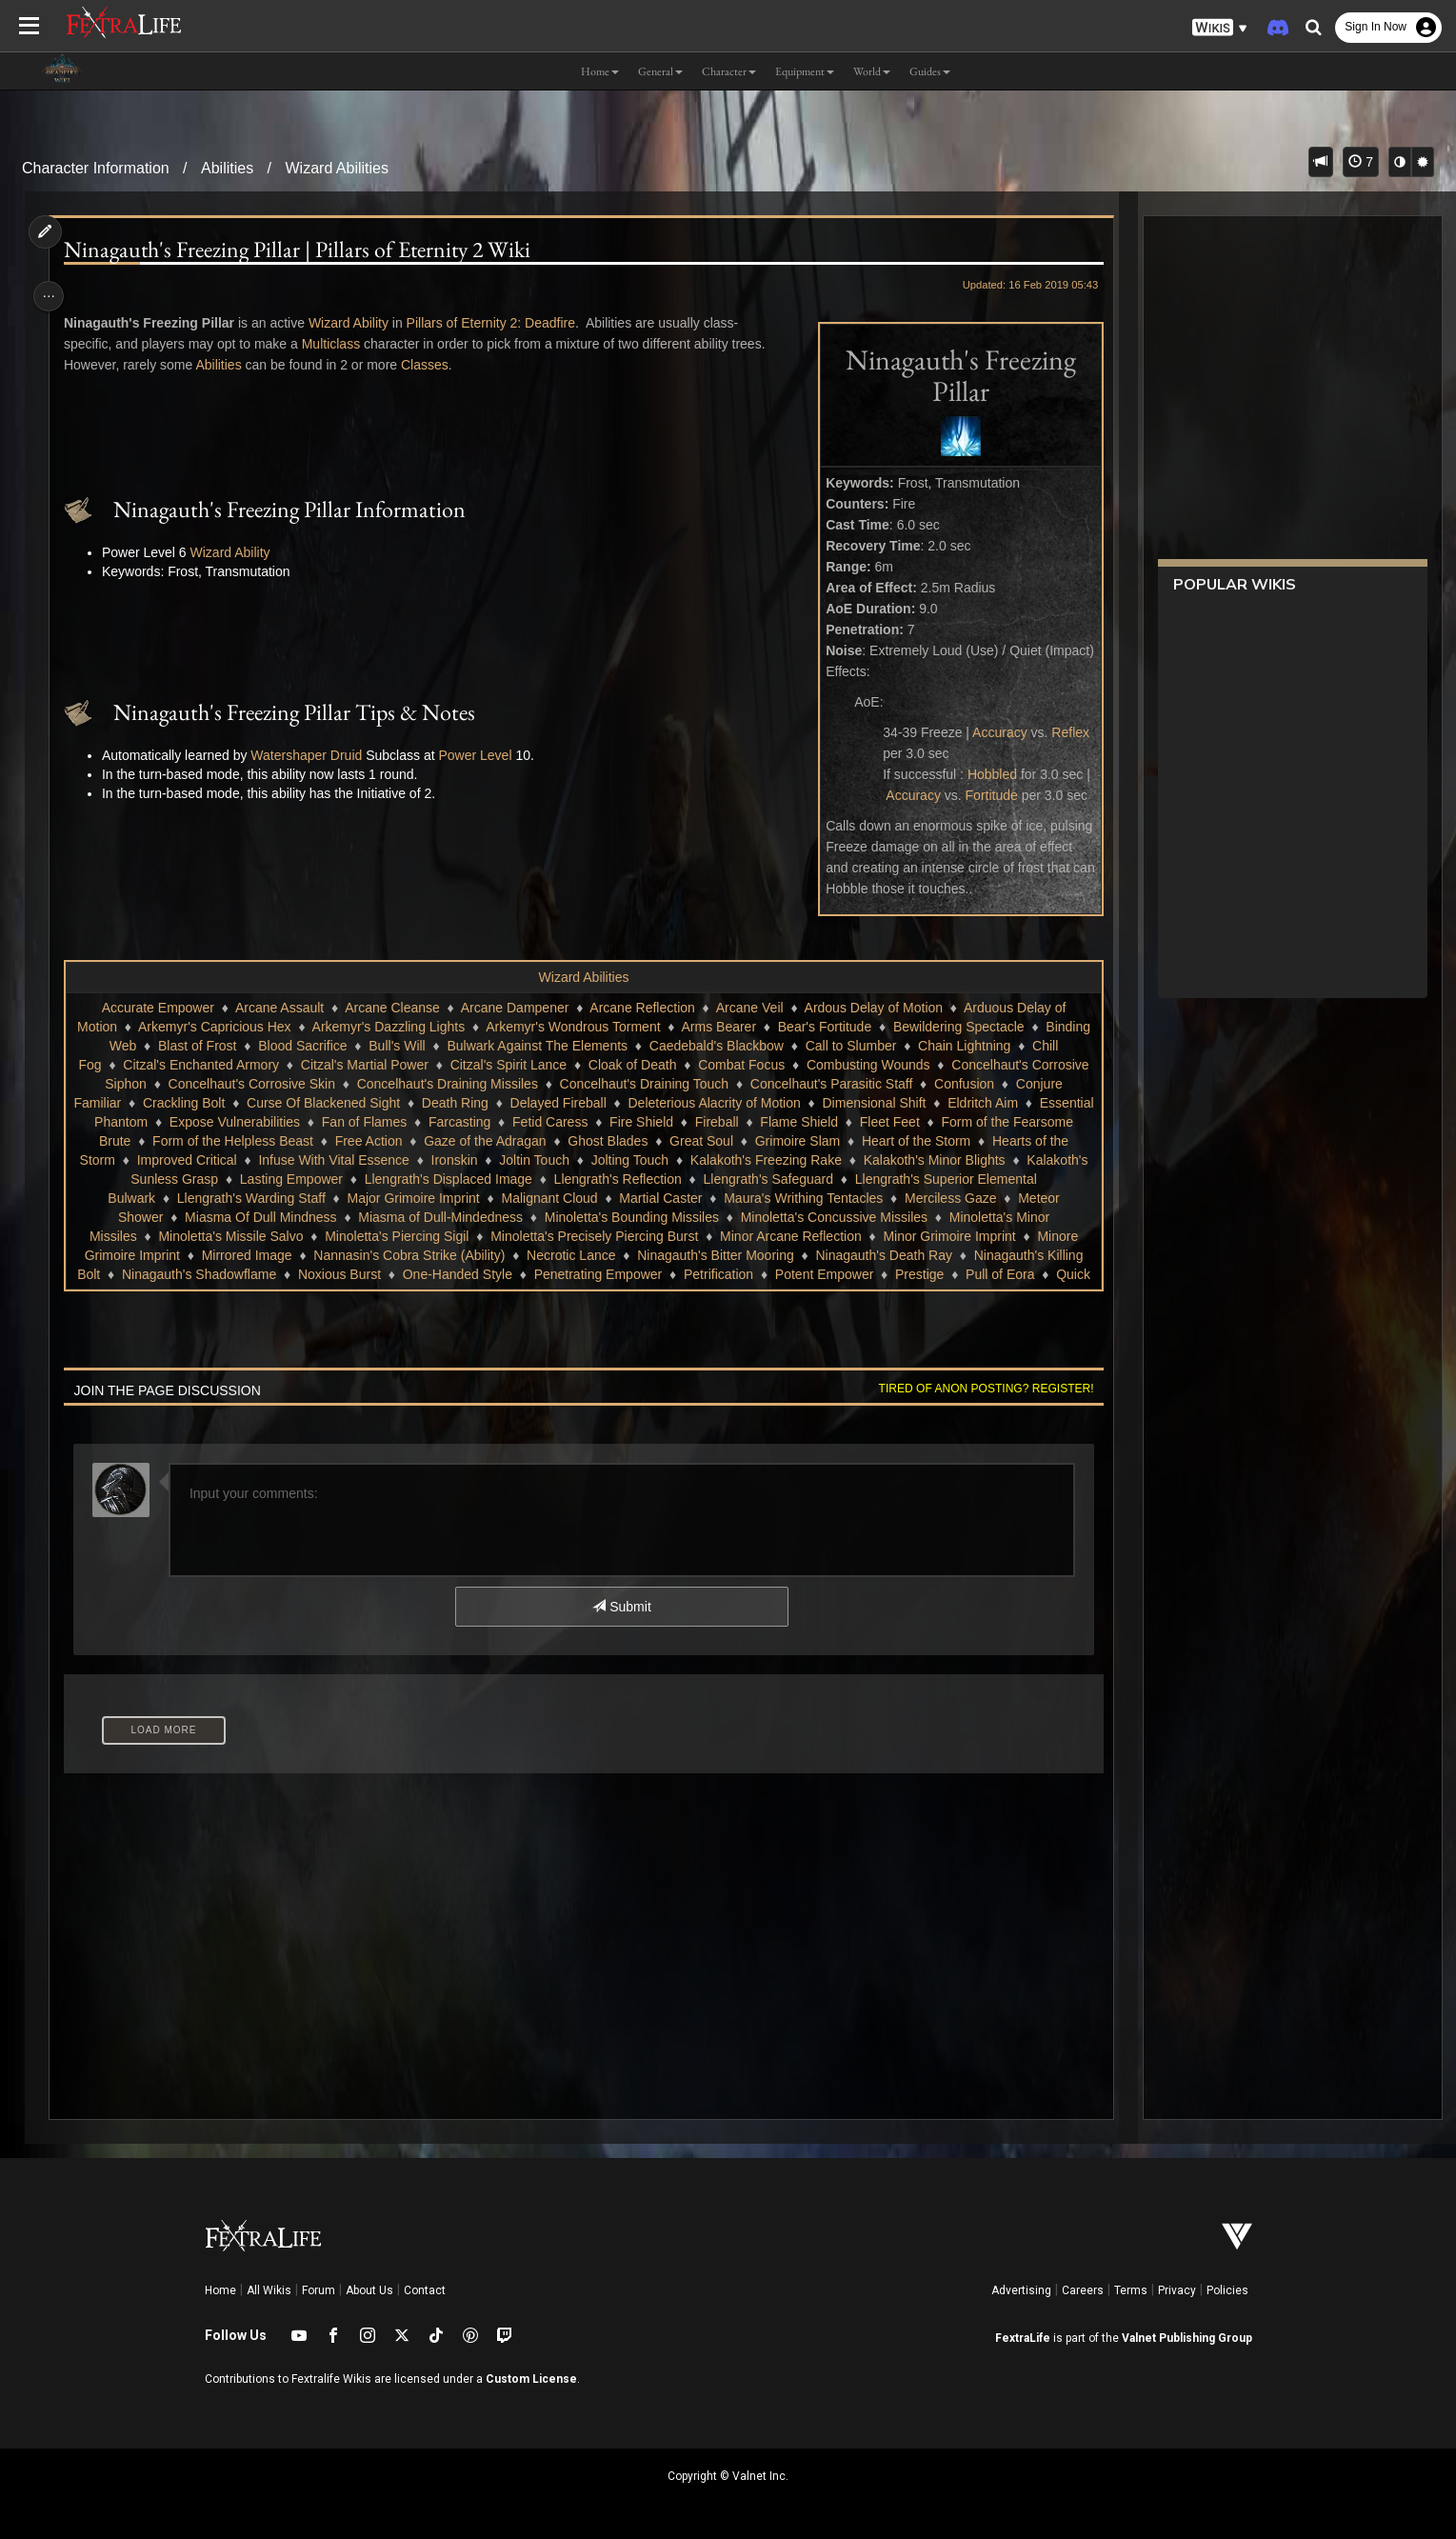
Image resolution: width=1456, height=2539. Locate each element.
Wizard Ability (355, 322)
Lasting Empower (403, 1179)
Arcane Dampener (514, 1007)
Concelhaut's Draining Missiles (642, 1083)
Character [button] (729, 71)
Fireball (906, 1122)
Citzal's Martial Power (522, 1064)
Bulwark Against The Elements (653, 1045)
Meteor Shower (185, 1217)
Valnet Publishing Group (1187, 2338)
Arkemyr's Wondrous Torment (635, 1026)
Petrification (934, 1274)
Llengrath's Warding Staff (331, 1198)
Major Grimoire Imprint (493, 1198)
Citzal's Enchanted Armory (359, 1064)
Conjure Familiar (261, 1102)
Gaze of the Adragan (655, 1141)
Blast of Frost (313, 1045)
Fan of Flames (553, 1122)
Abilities (227, 168)
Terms (1130, 2290)
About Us (369, 2290)
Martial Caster (740, 1198)
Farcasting (650, 1122)
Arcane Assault (278, 1007)
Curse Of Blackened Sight (511, 1102)
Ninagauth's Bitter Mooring (847, 1255)
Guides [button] (929, 71)
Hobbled (983, 774)
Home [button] (600, 71)
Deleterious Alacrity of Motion (902, 1102)
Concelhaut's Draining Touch (840, 1083)
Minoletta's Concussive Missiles (901, 1217)
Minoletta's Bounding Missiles (698, 1217)
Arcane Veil (749, 1007)
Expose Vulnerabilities (424, 1122)
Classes (431, 364)
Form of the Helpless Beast (403, 1141)
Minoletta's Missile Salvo (301, 1236)
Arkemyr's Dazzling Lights (452, 1026)
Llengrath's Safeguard (880, 1179)
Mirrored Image (378, 1255)
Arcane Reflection (641, 1007)
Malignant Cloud (629, 1198)
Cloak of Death (790, 1064)
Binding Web (214, 1045)
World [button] (871, 71)
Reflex (1062, 732)
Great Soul (872, 1141)
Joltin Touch (695, 1160)
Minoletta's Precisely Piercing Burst (665, 1236)
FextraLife (1022, 2338)
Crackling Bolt (372, 1102)
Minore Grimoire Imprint (241, 1255)
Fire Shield (832, 1122)
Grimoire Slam (968, 1141)
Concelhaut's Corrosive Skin (446, 1083)
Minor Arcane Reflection (862, 1236)
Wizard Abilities (337, 168)
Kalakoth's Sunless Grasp (254, 1179)
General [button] (660, 71)
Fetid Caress (740, 1122)
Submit (620, 1606)
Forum (318, 2290)
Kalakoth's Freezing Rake (926, 1160)
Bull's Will (513, 1045)
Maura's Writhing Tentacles (883, 1198)
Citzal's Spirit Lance (666, 1064)
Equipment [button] (804, 71)
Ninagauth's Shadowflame (415, 1274)
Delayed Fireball (747, 1102)
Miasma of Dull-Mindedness (508, 1217)
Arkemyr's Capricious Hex (277, 1026)
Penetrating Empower (814, 1274)
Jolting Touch (789, 1160)
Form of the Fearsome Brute (218, 1141)
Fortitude (982, 795)
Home (220, 2290)
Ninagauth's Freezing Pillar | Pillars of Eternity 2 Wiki (303, 249)
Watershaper (295, 755)
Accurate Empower (157, 1007)
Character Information (96, 168)
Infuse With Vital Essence (494, 1160)
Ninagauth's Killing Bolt (249, 1274)
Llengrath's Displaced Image (561, 1179)
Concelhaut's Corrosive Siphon (250, 1083)
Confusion (160, 1102)
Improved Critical (347, 1160)
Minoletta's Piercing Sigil (468, 1236)
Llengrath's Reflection (729, 1179)
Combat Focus (898, 1064)
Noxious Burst (555, 1274)
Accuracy (991, 732)
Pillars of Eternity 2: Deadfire (497, 322)
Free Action (539, 1141)
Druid (353, 755)
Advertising (1021, 2290)
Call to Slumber (966, 1045)
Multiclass (338, 343)
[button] (1219, 28)
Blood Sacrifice (418, 1045)
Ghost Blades (779, 1141)
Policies (1227, 2290)
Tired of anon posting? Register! (977, 1388)
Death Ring (643, 1102)
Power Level (482, 755)
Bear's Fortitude (887, 1026)
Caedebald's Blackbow (832, 1045)
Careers (1083, 2290)
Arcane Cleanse (391, 1007)
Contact (425, 2290)
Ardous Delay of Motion (873, 1007)
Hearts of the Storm (217, 1160)
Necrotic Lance (702, 1255)
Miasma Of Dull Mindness (327, 1217)
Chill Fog (233, 1064)
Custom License (531, 2379)
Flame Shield (989, 1122)
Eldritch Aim (169, 1122)
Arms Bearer (782, 1026)
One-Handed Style (673, 1274)
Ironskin (614, 1160)
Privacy (1177, 2290)
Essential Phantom (282, 1122)
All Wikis (269, 2290)
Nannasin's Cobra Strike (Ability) (540, 1255)
